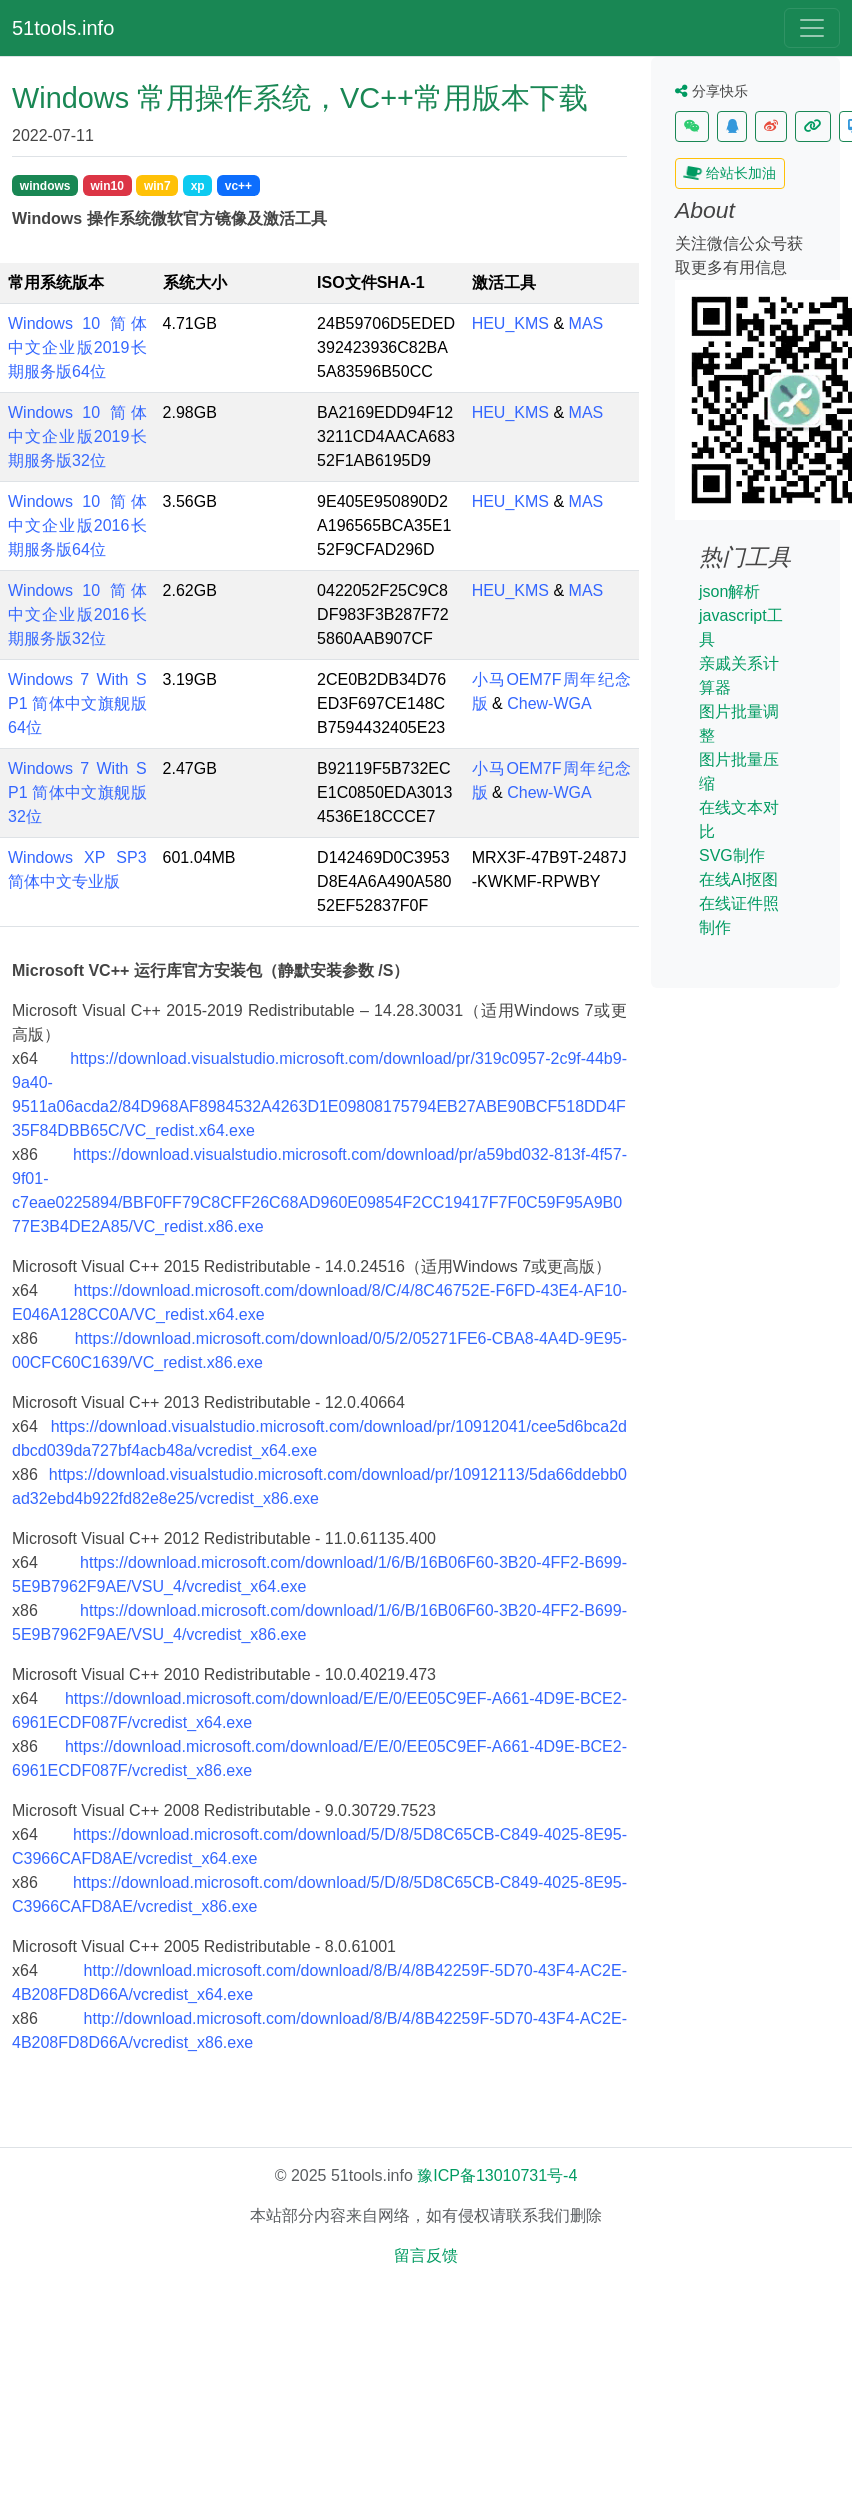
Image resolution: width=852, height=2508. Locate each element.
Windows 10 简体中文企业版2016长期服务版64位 (77, 525)
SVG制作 (732, 855)
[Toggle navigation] (812, 28)
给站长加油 (729, 173)
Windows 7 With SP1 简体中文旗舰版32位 (77, 792)
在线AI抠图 (738, 879)
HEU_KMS (510, 323)
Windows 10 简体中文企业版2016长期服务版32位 (77, 614)
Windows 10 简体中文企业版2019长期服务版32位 (77, 436)
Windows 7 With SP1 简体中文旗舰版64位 (77, 703)
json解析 (729, 591)
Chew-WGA (549, 703)
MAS (586, 323)
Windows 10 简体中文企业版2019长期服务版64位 (77, 347)
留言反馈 (426, 2255)
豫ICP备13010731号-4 (497, 2175)
